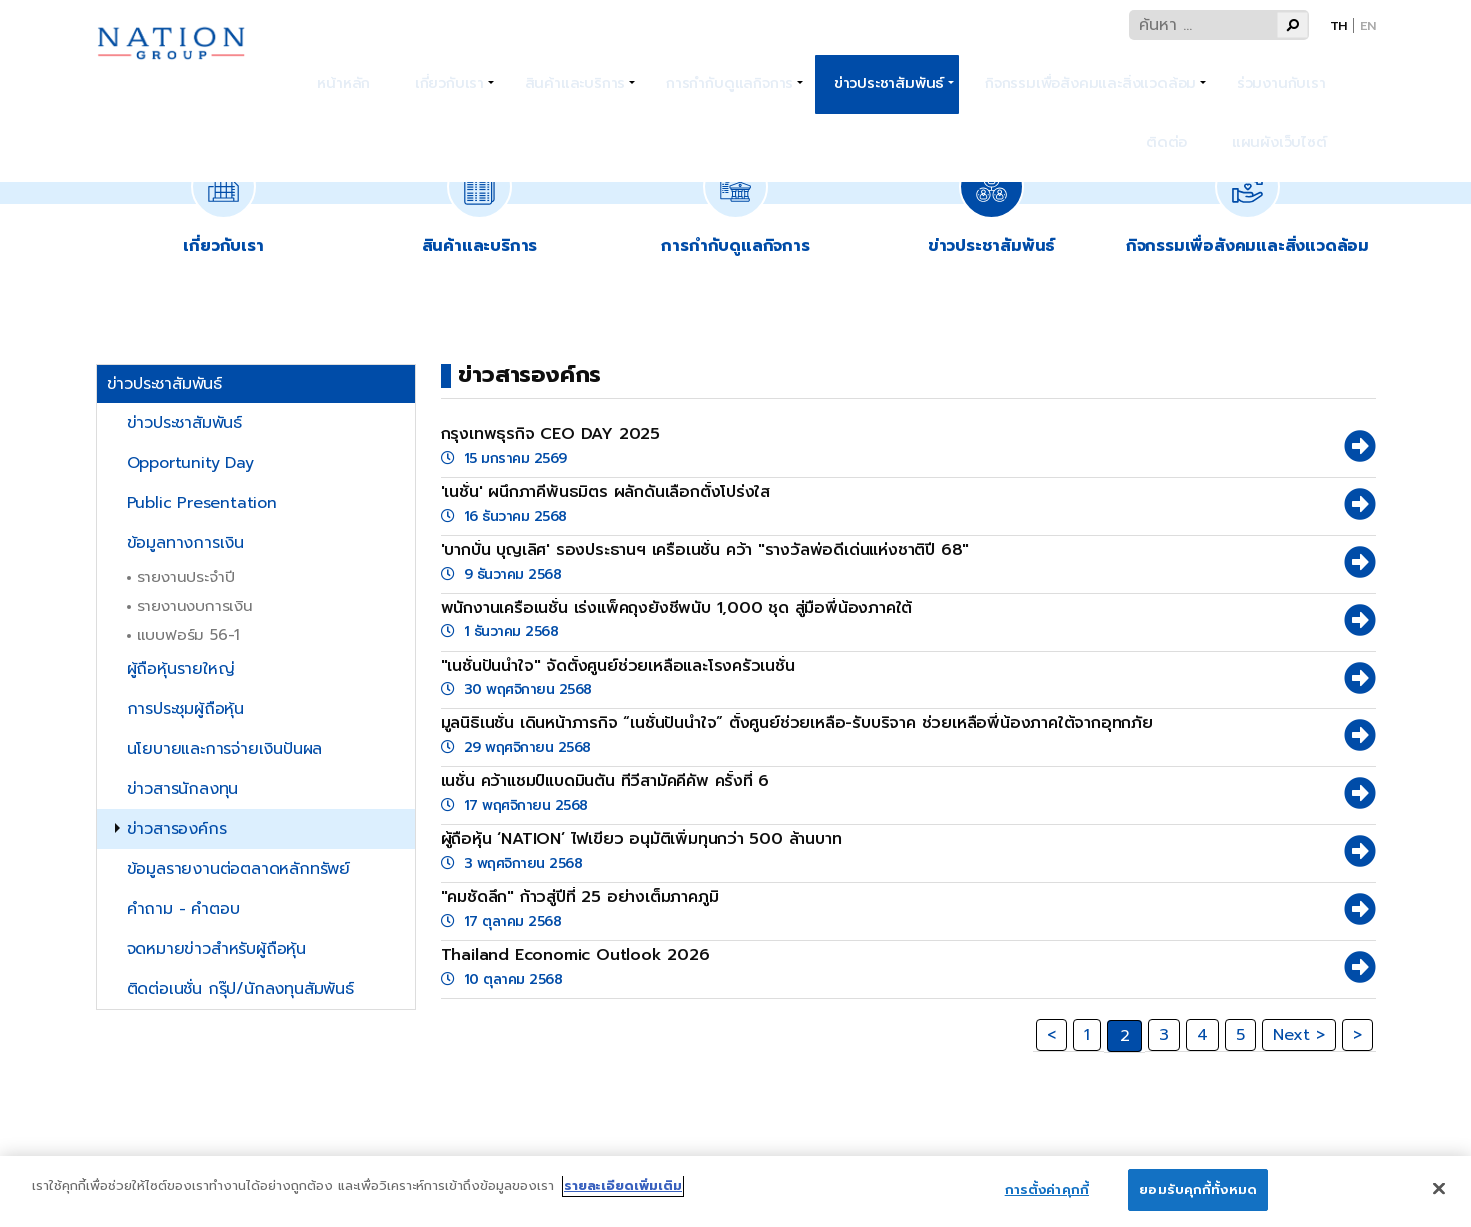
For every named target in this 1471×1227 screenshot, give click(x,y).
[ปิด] (1439, 1197)
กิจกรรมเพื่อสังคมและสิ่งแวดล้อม (1044, 70)
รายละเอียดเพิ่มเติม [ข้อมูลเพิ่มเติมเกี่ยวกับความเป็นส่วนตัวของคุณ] (623, 1195)
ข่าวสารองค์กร (177, 829)
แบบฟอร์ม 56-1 (189, 634)
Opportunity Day (190, 463)
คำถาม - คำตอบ (183, 909)
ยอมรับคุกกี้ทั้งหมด (1198, 1199)
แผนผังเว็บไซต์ (1289, 102)
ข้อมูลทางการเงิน (185, 543)
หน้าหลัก (356, 70)
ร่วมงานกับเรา (1225, 70)
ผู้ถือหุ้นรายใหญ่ (181, 669)
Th (1339, 25)
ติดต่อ (1314, 70)
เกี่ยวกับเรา (442, 70)
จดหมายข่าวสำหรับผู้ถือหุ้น (216, 949)
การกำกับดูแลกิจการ (702, 70)
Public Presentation (202, 503)
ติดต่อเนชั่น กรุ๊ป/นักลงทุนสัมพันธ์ (240, 989)
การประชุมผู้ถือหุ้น (185, 709)
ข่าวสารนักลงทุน (183, 789)
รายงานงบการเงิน (195, 605)
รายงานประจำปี (186, 576)
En (1368, 25)
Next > (1299, 1035)
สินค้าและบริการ (558, 70)
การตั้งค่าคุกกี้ (1047, 1199)
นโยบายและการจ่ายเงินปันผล (225, 749)
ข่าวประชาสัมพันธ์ (852, 70)
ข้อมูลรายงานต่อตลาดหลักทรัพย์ (238, 869)
